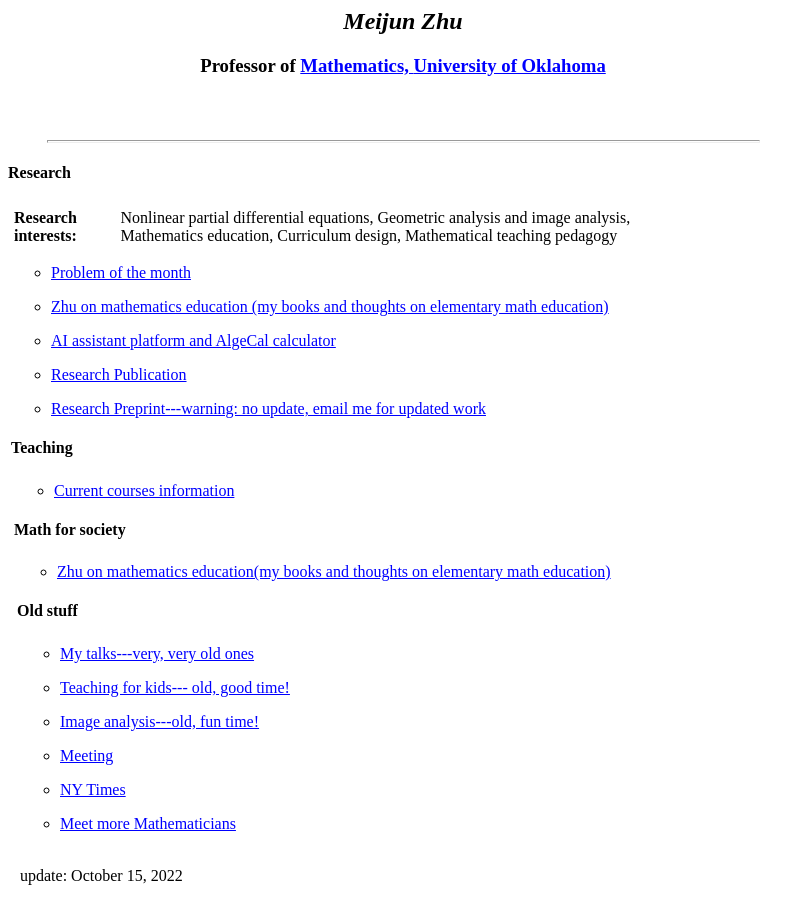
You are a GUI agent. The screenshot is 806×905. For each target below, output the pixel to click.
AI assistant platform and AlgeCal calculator (193, 340)
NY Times (93, 789)
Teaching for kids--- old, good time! (175, 687)
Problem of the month (121, 272)
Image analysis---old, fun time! (159, 721)
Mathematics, (356, 65)
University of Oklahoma (510, 65)
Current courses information (144, 490)
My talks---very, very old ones (157, 653)
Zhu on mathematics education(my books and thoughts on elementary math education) (334, 571)
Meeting (86, 755)
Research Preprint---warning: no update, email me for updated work (268, 408)
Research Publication (119, 374)
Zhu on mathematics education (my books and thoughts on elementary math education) (330, 306)
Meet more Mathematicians (148, 823)
